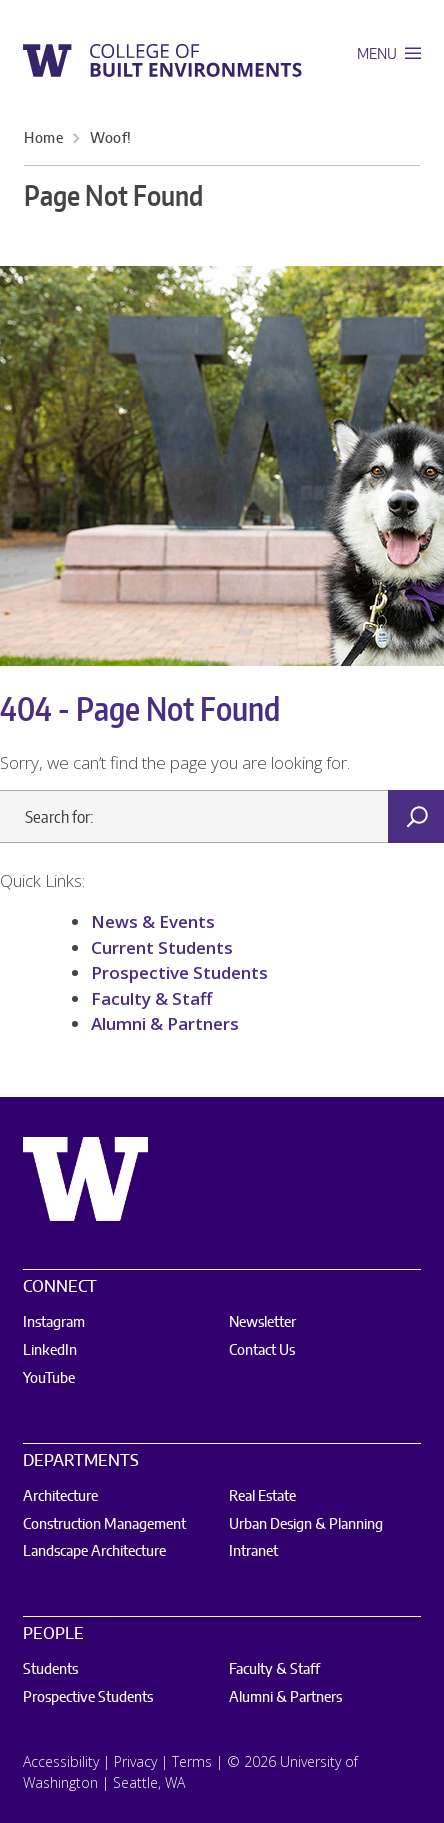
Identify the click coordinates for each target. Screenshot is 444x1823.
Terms (192, 1761)
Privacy (135, 1761)
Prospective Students (179, 972)
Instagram (54, 1323)
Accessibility (61, 1761)
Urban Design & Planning (306, 1525)
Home (43, 139)
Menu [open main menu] (389, 54)
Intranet (253, 1552)
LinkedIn (50, 1351)
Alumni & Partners (165, 1023)
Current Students (162, 947)
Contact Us (262, 1351)
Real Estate (262, 1497)
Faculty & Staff (153, 998)
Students (50, 1670)
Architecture (60, 1497)
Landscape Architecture (94, 1552)
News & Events (153, 921)
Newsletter (262, 1323)
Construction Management (104, 1525)
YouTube (49, 1379)
